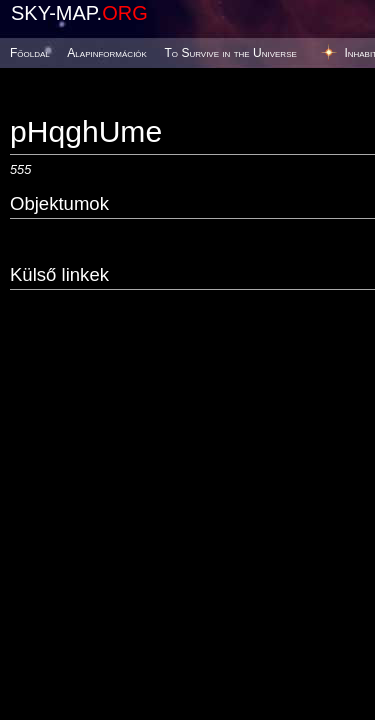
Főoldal (30, 53)
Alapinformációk (107, 53)
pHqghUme (86, 131)
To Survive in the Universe (231, 53)
